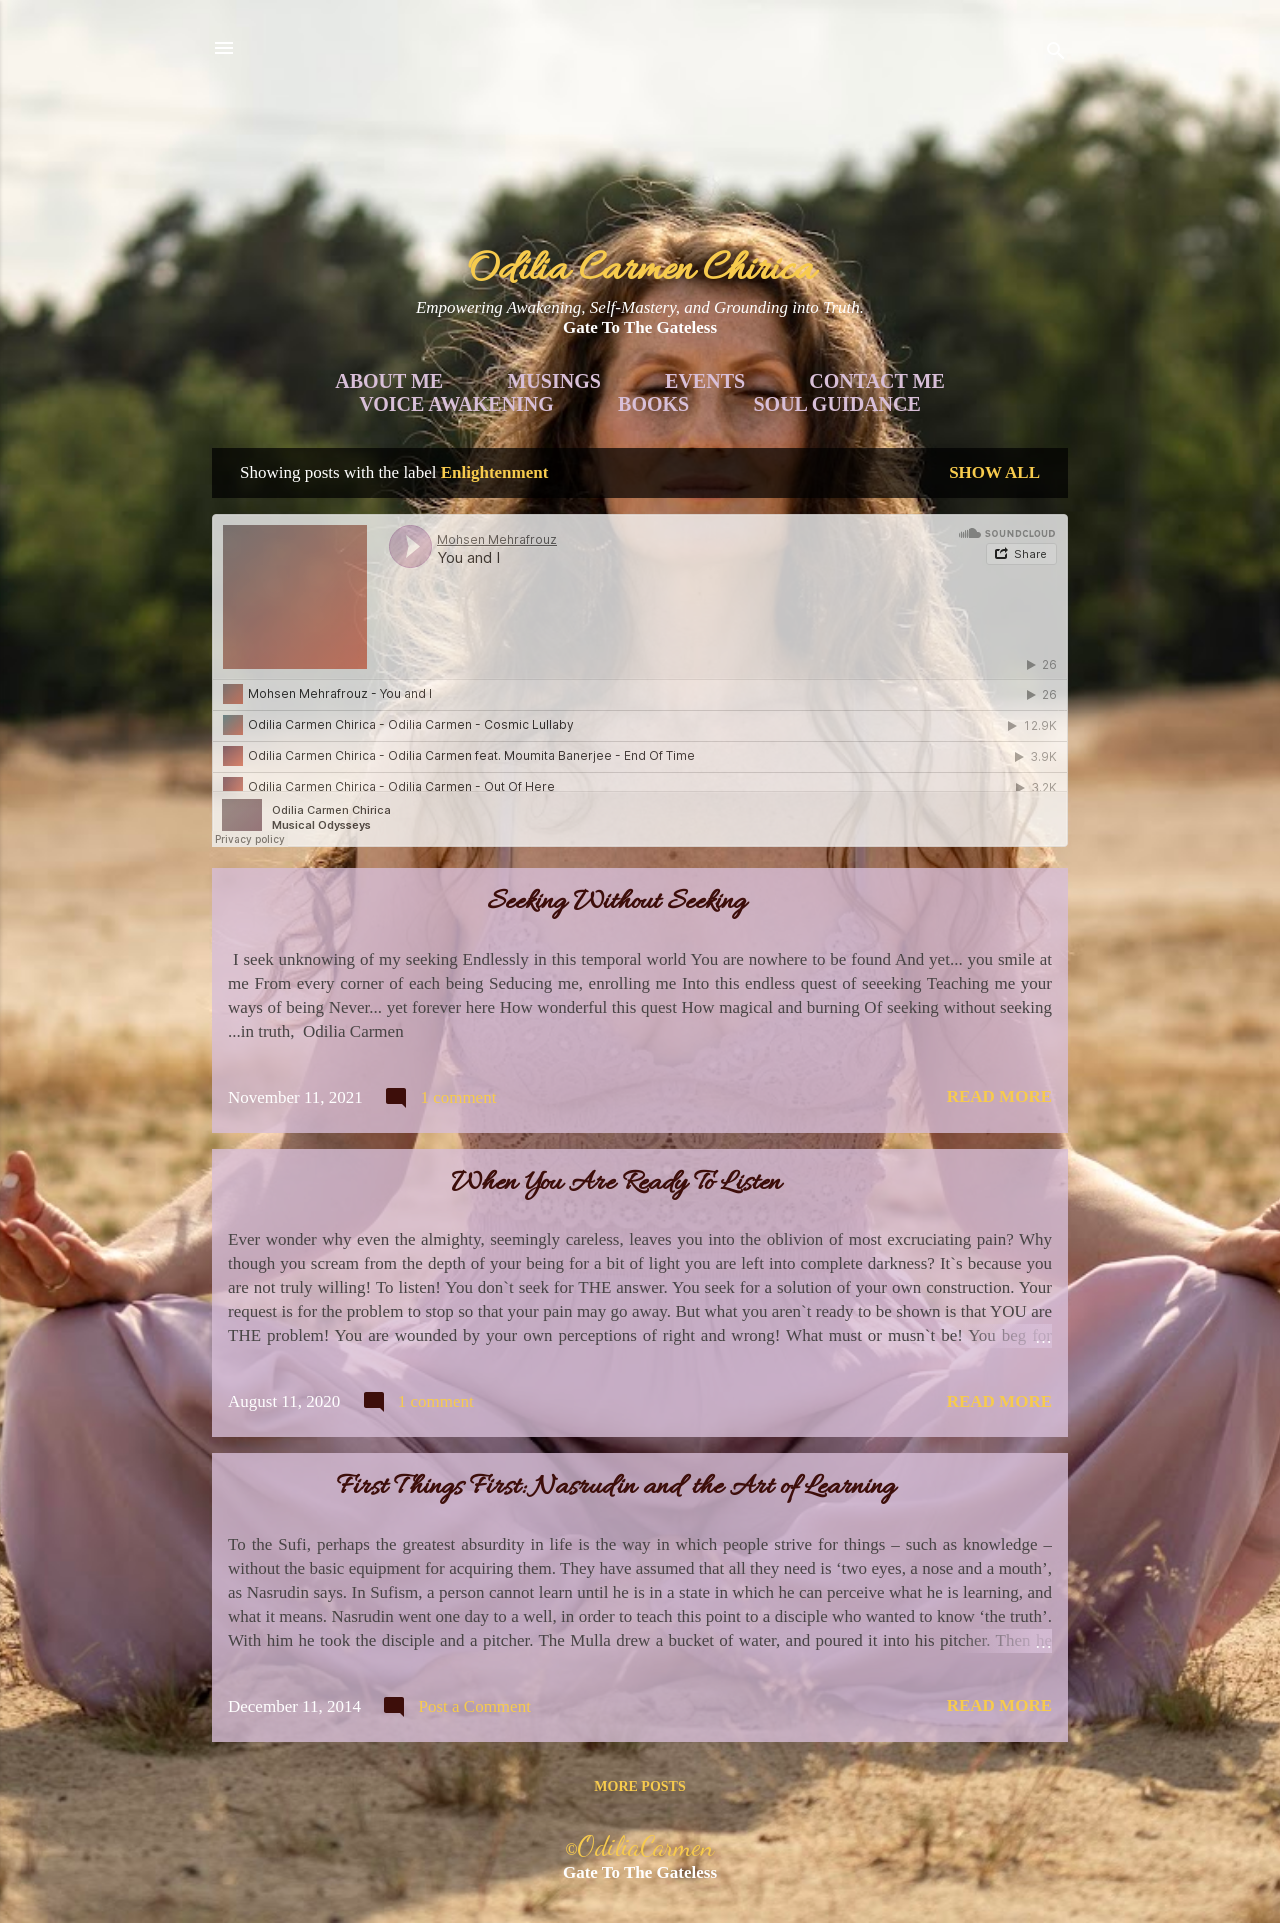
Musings (553, 381)
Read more (999, 1096)
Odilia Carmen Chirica (640, 270)
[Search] (1056, 54)
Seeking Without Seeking (616, 903)
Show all (994, 472)
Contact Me (876, 381)
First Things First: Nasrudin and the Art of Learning (616, 1488)
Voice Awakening (456, 404)
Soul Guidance (837, 404)
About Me (389, 381)
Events (705, 381)
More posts (639, 1786)
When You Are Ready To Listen (616, 1184)
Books (653, 404)
